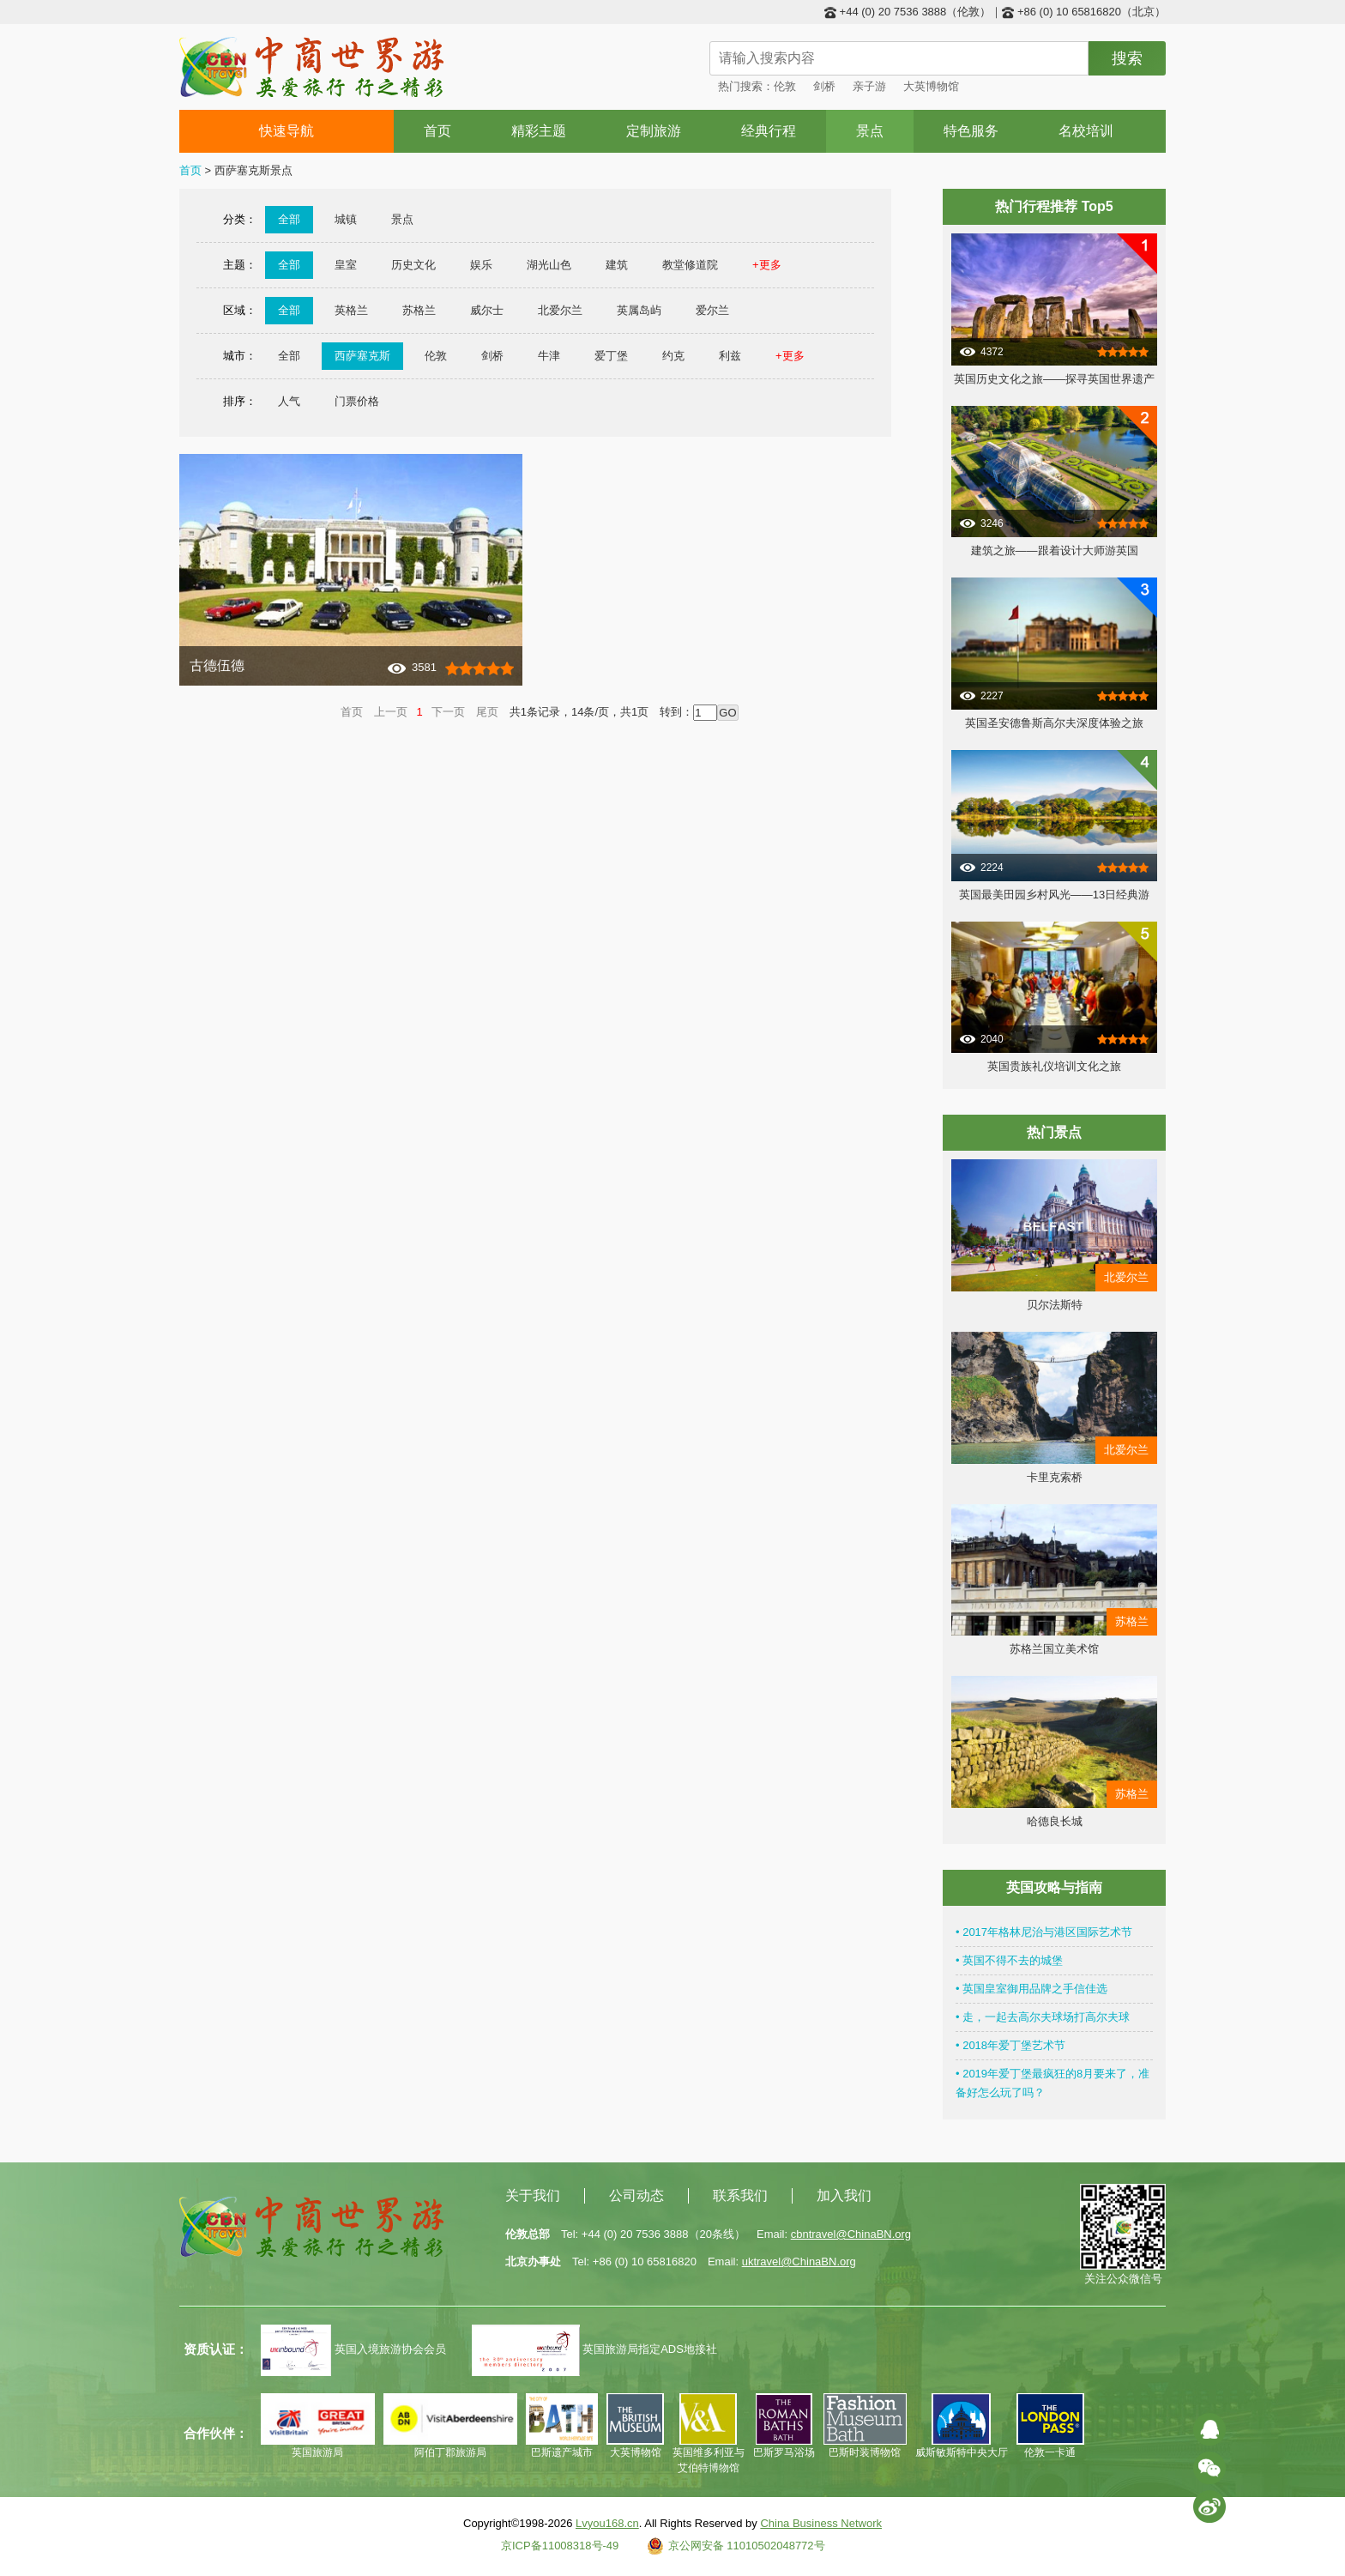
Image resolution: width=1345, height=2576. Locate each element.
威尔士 (487, 310)
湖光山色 (549, 264)
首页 (437, 131)
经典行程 (768, 131)
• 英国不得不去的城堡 (1009, 1960)
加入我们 (844, 2195)
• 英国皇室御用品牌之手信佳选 (1031, 1988)
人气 (289, 401)
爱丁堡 (611, 355)
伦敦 (785, 86)
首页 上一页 (374, 711)
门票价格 (357, 401)
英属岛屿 (639, 310)
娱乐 (481, 264)
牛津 (549, 355)
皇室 (346, 264)
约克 (673, 355)
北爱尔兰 (560, 310)
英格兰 (351, 310)
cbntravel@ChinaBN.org (851, 2234)
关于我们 (532, 2195)
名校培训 (1086, 131)
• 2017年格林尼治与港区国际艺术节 (1044, 1932)
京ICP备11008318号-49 (559, 2545)
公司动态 (636, 2195)
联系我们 (740, 2195)
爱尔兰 (712, 310)
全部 (289, 219)
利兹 (730, 355)
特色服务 (971, 131)
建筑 (617, 264)
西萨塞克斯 (362, 355)
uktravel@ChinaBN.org (799, 2261)
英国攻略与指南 (1054, 1887)
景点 (870, 131)
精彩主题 (538, 131)
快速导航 (287, 131)
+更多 (766, 264)
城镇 (346, 219)
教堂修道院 (690, 264)
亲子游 (869, 86)
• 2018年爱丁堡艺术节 (1010, 2045)
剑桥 (824, 86)
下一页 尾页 (464, 711)
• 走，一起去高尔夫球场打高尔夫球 (1043, 2017)
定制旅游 (653, 131)
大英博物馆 (931, 86)
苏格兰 (419, 310)
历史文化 (413, 264)
